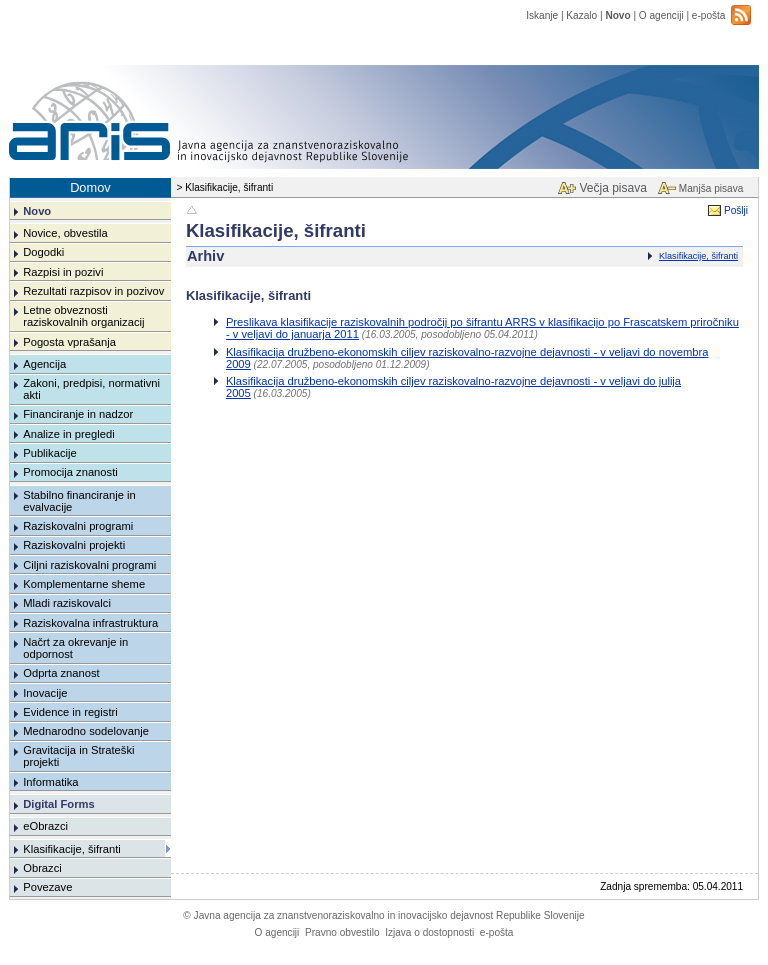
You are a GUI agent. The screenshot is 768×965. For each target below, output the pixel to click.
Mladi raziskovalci (67, 603)
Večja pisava (612, 188)
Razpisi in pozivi (63, 272)
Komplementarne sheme (84, 584)
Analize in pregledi (68, 434)
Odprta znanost (61, 673)
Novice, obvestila (65, 233)
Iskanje (542, 15)
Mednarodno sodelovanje (86, 731)
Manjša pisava (711, 188)
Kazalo (581, 15)
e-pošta (709, 15)
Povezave (47, 887)
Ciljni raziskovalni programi (89, 565)
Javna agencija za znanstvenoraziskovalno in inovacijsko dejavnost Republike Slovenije (383, 915)
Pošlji (736, 210)
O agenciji (661, 15)
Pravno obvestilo (342, 932)
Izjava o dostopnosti (429, 932)
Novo (617, 15)
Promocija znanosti (70, 472)
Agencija (44, 364)
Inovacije (45, 693)
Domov (90, 187)
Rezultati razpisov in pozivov (93, 291)
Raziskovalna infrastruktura (90, 623)
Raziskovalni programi (78, 526)
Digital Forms (58, 804)
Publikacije (49, 453)
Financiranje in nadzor (78, 414)
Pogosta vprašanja (69, 342)
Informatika (50, 782)
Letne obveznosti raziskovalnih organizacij (83, 316)
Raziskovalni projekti (74, 545)
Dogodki (43, 252)
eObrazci (45, 826)
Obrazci (42, 868)
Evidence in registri (70, 712)
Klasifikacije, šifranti (698, 256)
